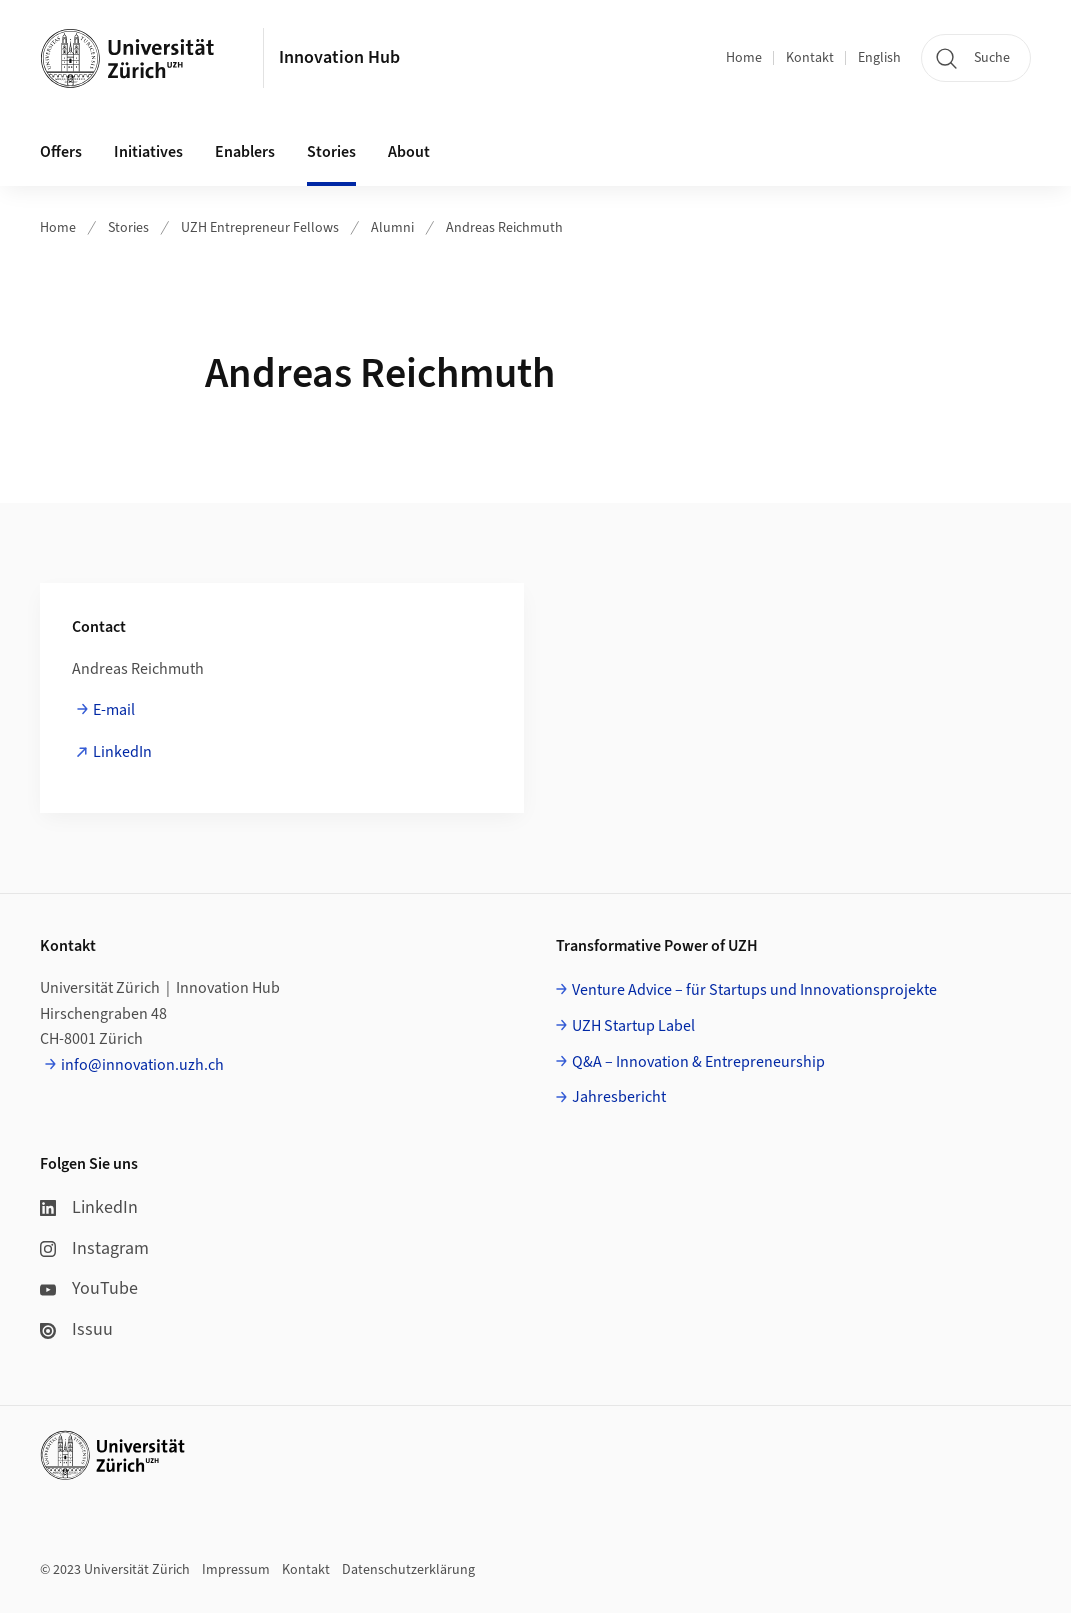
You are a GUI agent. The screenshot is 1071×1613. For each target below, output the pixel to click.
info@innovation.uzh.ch (142, 1065)
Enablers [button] (245, 152)
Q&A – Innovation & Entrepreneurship (698, 1062)
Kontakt (810, 58)
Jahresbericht (619, 1097)
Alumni (392, 228)
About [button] (409, 152)
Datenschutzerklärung (408, 1570)
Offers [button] (61, 152)
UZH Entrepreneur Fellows (260, 228)
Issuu (76, 1329)
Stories (128, 228)
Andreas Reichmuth (504, 228)
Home (744, 58)
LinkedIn (122, 752)
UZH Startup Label (633, 1026)
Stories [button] (331, 152)
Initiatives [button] (148, 152)
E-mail (114, 710)
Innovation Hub (339, 57)
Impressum (236, 1570)
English (879, 58)
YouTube (89, 1288)
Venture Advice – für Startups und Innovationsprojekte (754, 990)
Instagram (94, 1248)
